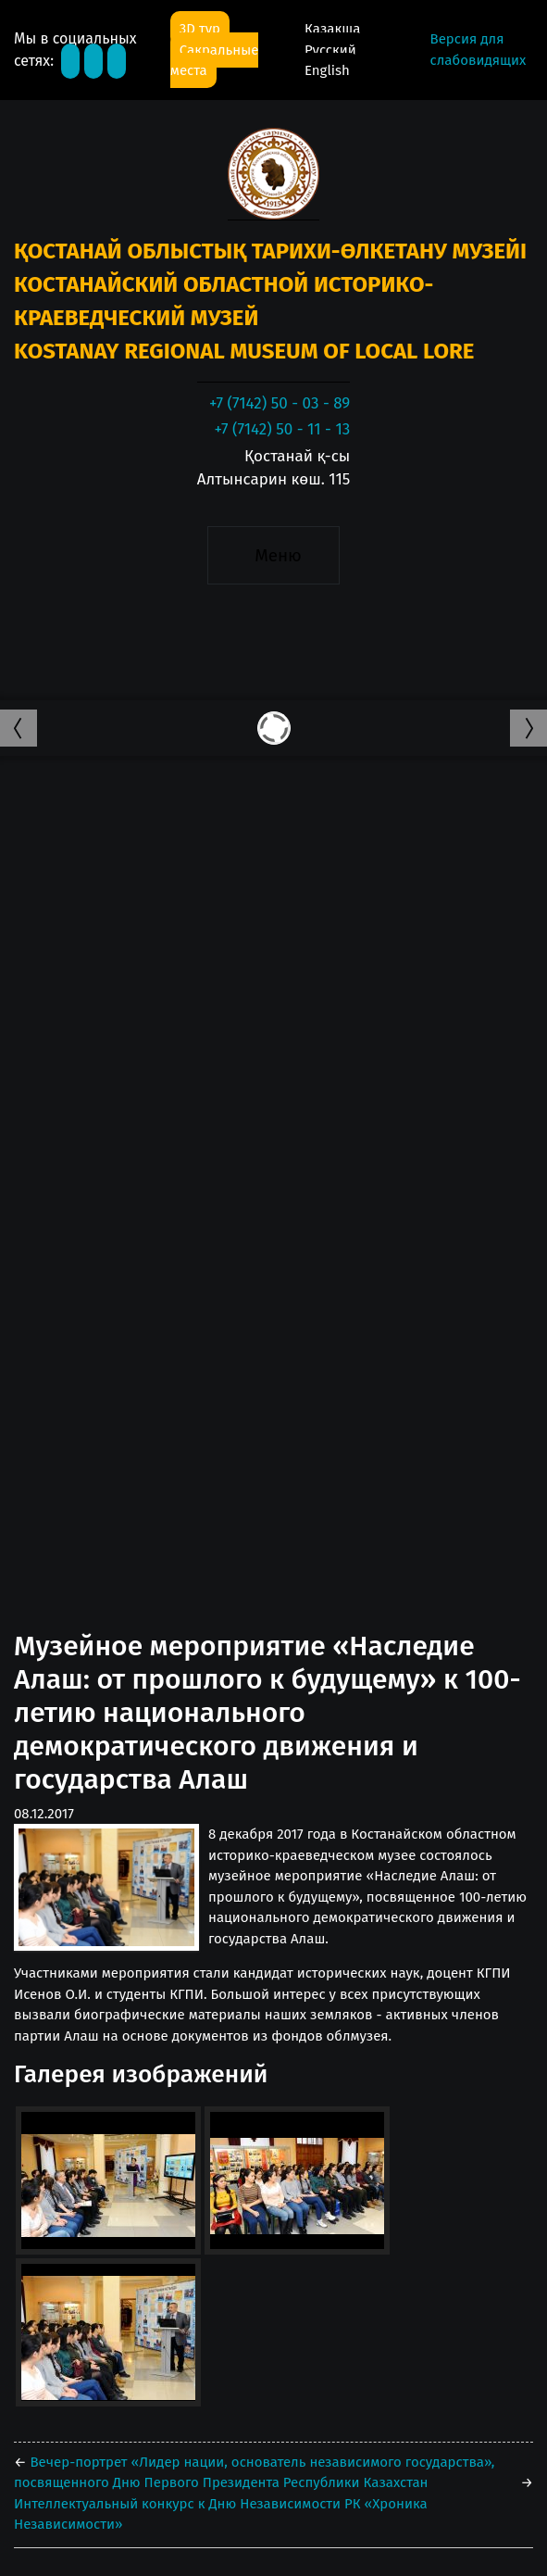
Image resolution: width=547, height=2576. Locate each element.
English (327, 70)
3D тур (200, 28)
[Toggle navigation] (273, 555)
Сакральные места (214, 61)
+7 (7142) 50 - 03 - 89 (279, 403)
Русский (330, 50)
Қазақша (332, 28)
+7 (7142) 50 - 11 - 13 (282, 429)
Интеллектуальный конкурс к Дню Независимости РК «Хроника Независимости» (221, 2514)
